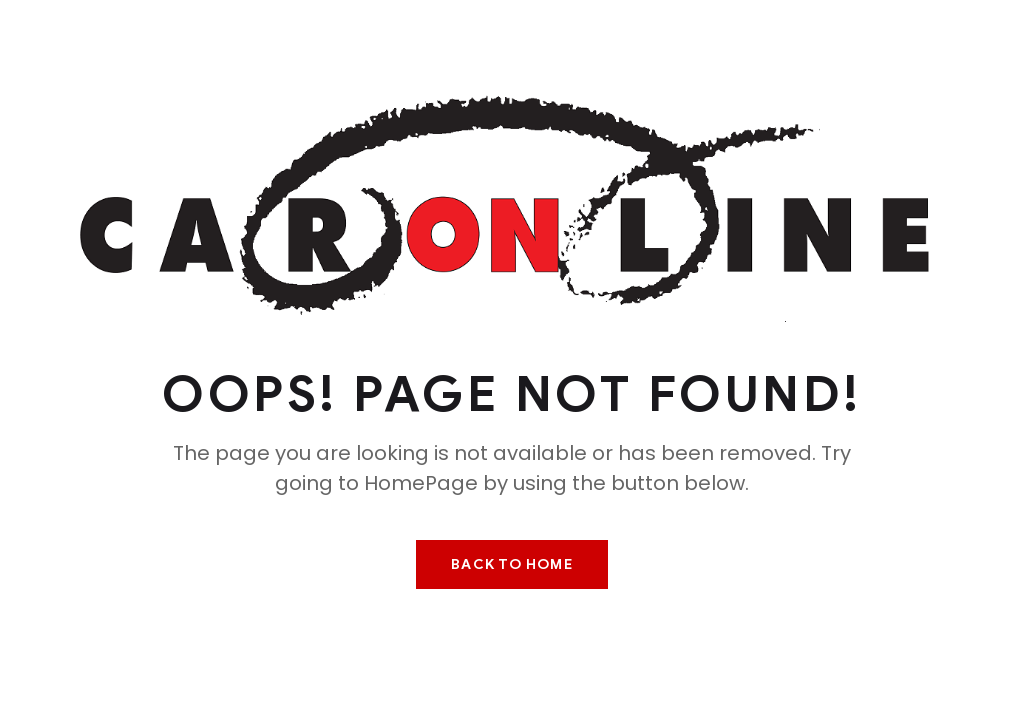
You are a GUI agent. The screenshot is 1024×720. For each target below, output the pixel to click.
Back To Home (511, 564)
